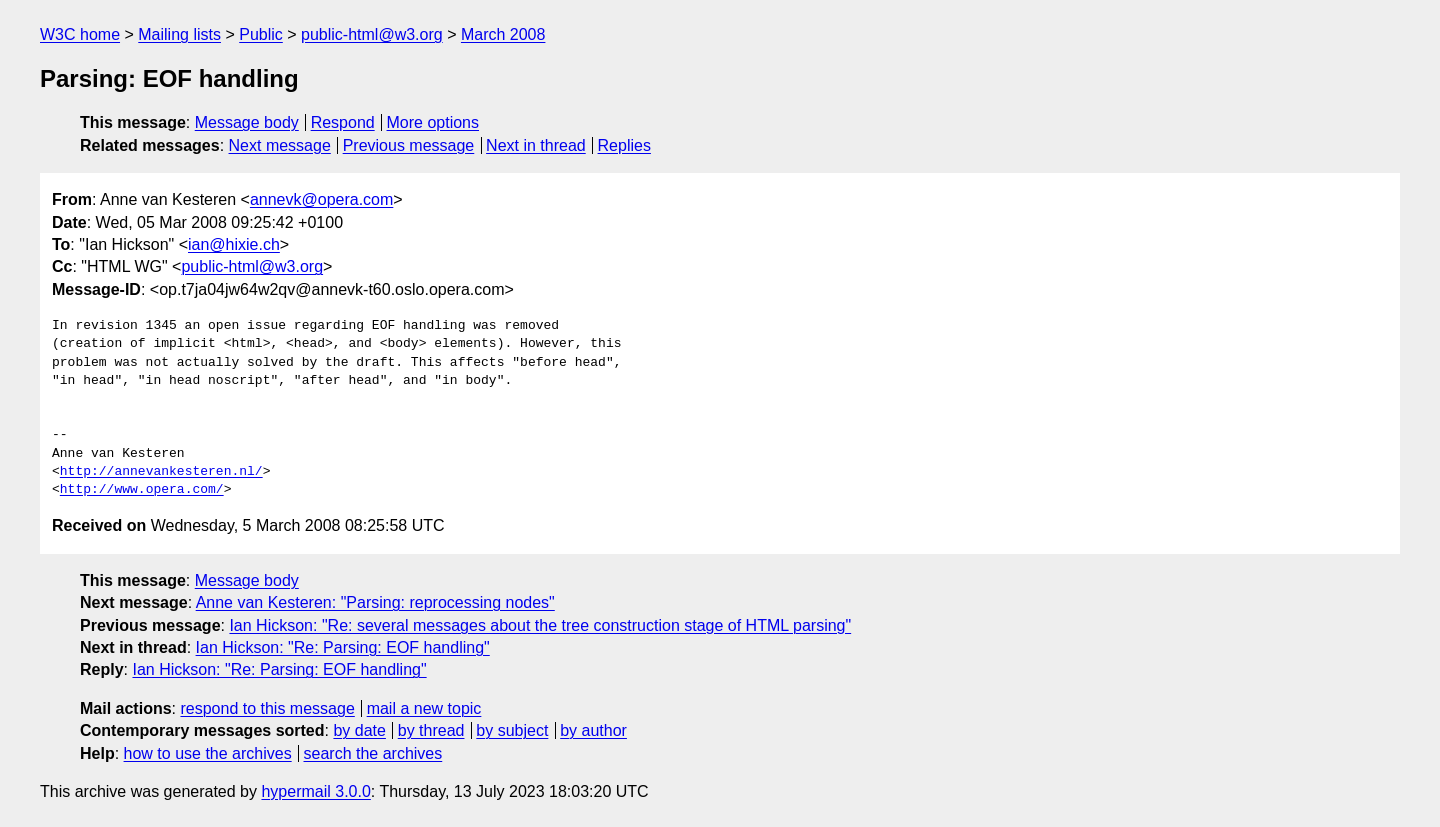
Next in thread (536, 145)
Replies (624, 145)
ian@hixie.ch (234, 244)
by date (359, 730)
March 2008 (503, 34)
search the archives (373, 753)
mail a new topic (424, 708)
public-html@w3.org (372, 34)
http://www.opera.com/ (142, 490)
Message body (247, 122)
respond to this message (267, 708)
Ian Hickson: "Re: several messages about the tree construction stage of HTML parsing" (540, 625)
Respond (343, 122)
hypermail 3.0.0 (315, 791)
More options (433, 122)
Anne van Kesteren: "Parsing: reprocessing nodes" (375, 602)
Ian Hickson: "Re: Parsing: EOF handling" (343, 647)
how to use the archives (208, 753)
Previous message (409, 145)
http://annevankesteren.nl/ (161, 472)
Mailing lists (179, 34)
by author (593, 730)
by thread (431, 730)
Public (261, 34)
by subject (512, 730)
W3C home (80, 34)
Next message (280, 145)
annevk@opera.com (321, 199)
